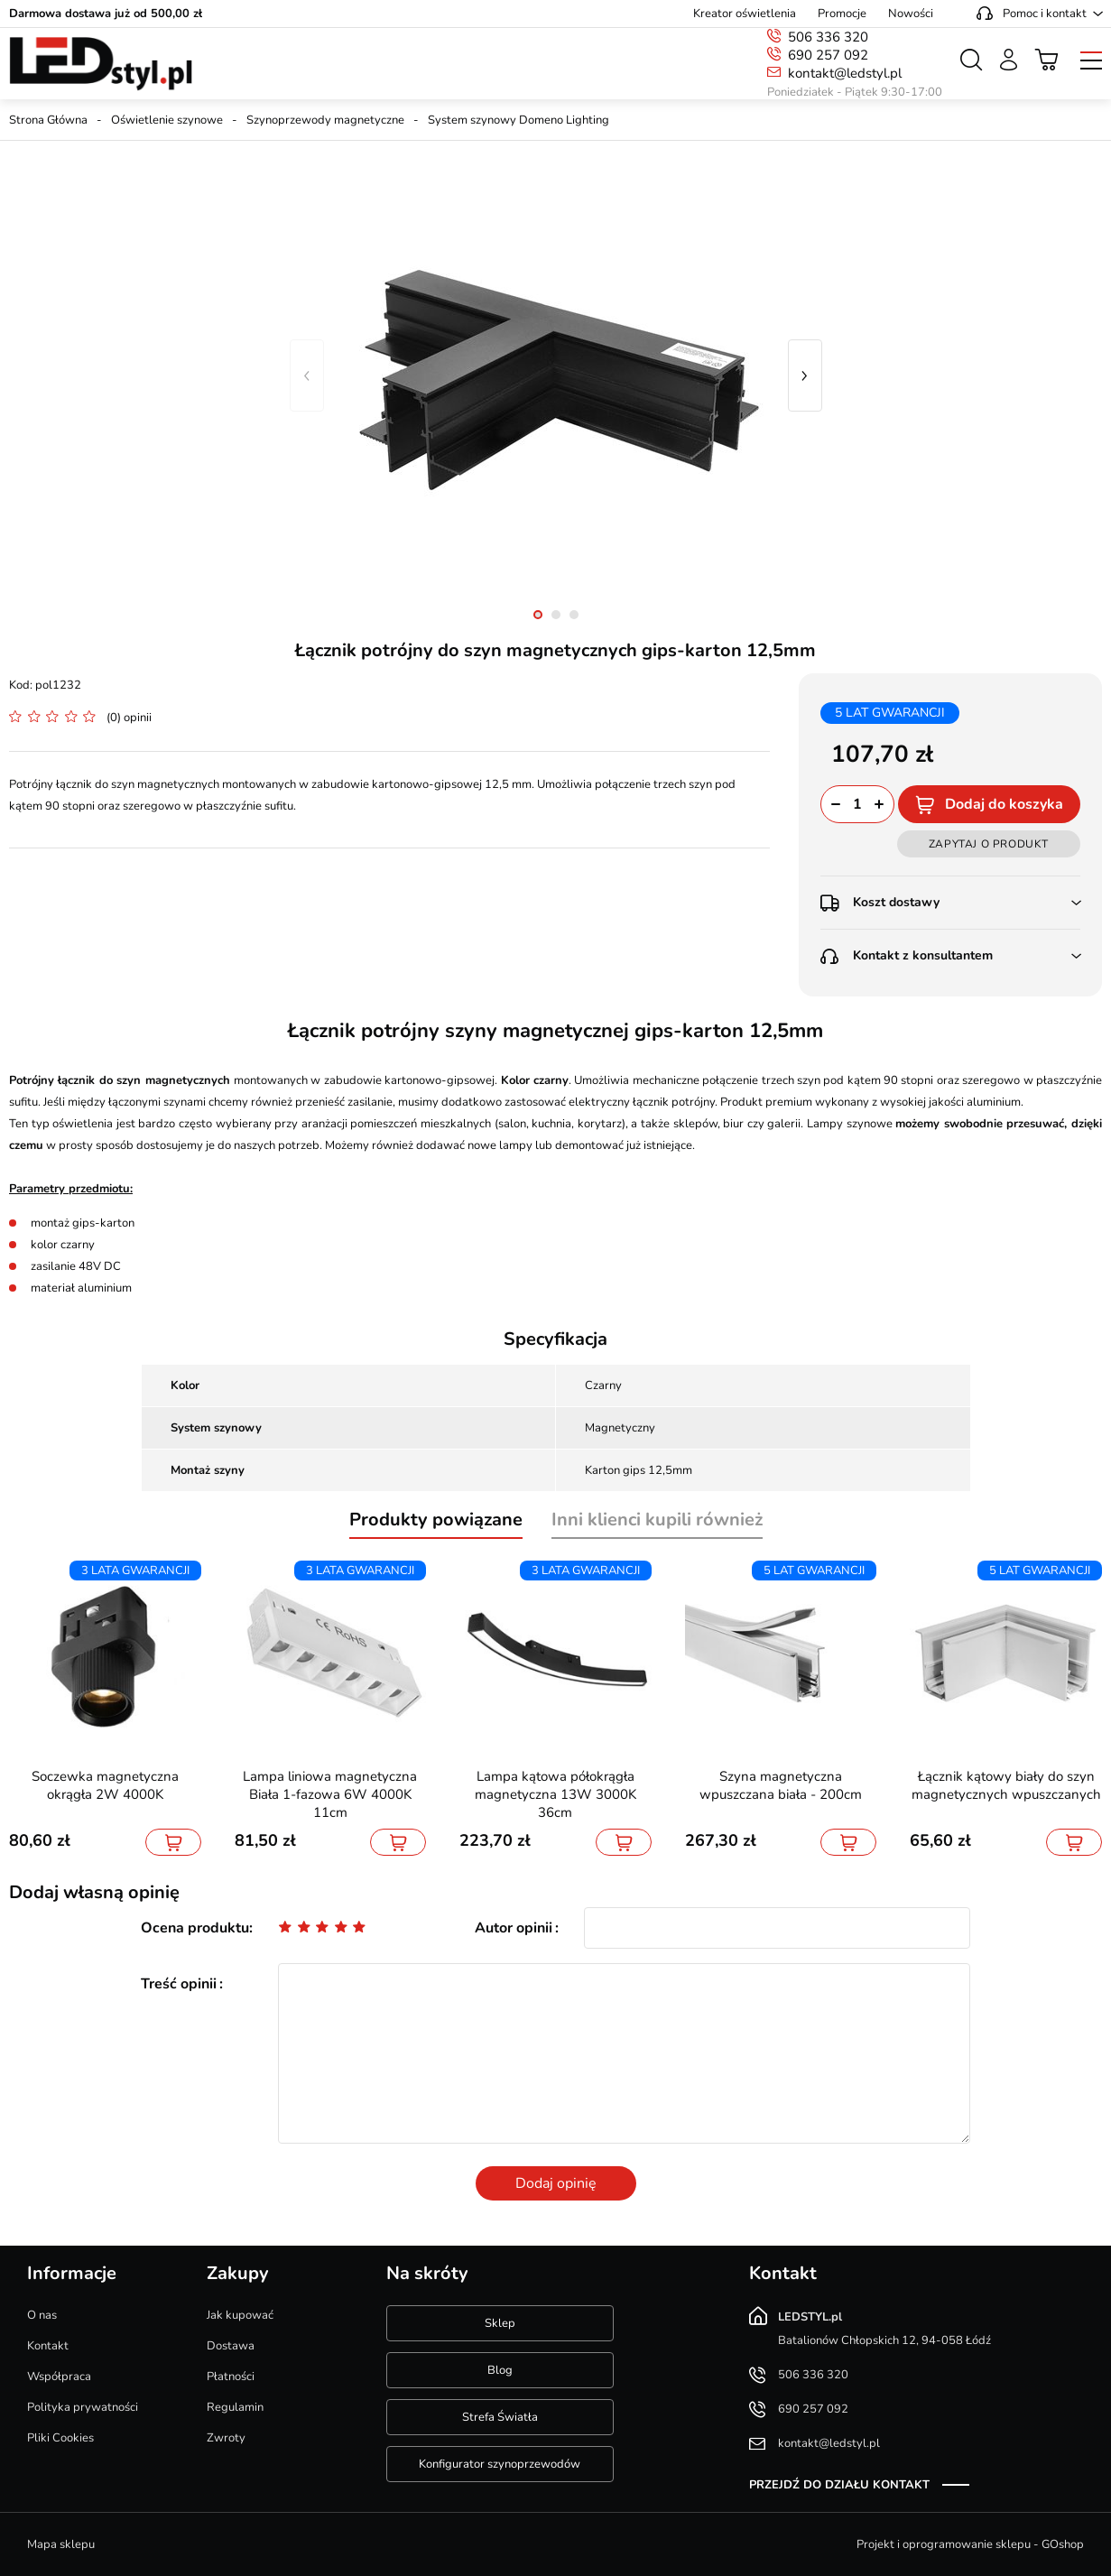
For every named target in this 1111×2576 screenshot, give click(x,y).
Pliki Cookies (60, 2438)
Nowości (910, 13)
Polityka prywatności (82, 2407)
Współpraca (59, 2376)
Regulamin (235, 2407)
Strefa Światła (500, 2417)
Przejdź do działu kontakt (839, 2485)
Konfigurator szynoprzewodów (499, 2464)
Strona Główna (48, 120)
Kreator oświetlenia (744, 13)
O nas (42, 2315)
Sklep (500, 2323)
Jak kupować (240, 2315)
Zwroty (226, 2438)
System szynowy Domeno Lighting (518, 120)
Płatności (231, 2376)
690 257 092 (828, 55)
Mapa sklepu (61, 2544)
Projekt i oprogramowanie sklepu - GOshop (970, 2544)
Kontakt (48, 2346)
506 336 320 (828, 37)
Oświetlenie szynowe (167, 120)
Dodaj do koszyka (1004, 804)
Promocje (842, 13)
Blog (500, 2370)
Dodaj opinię (556, 2183)
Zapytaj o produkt (989, 844)
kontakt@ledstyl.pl (845, 73)
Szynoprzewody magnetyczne (325, 120)
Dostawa (231, 2346)
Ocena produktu (195, 1928)
